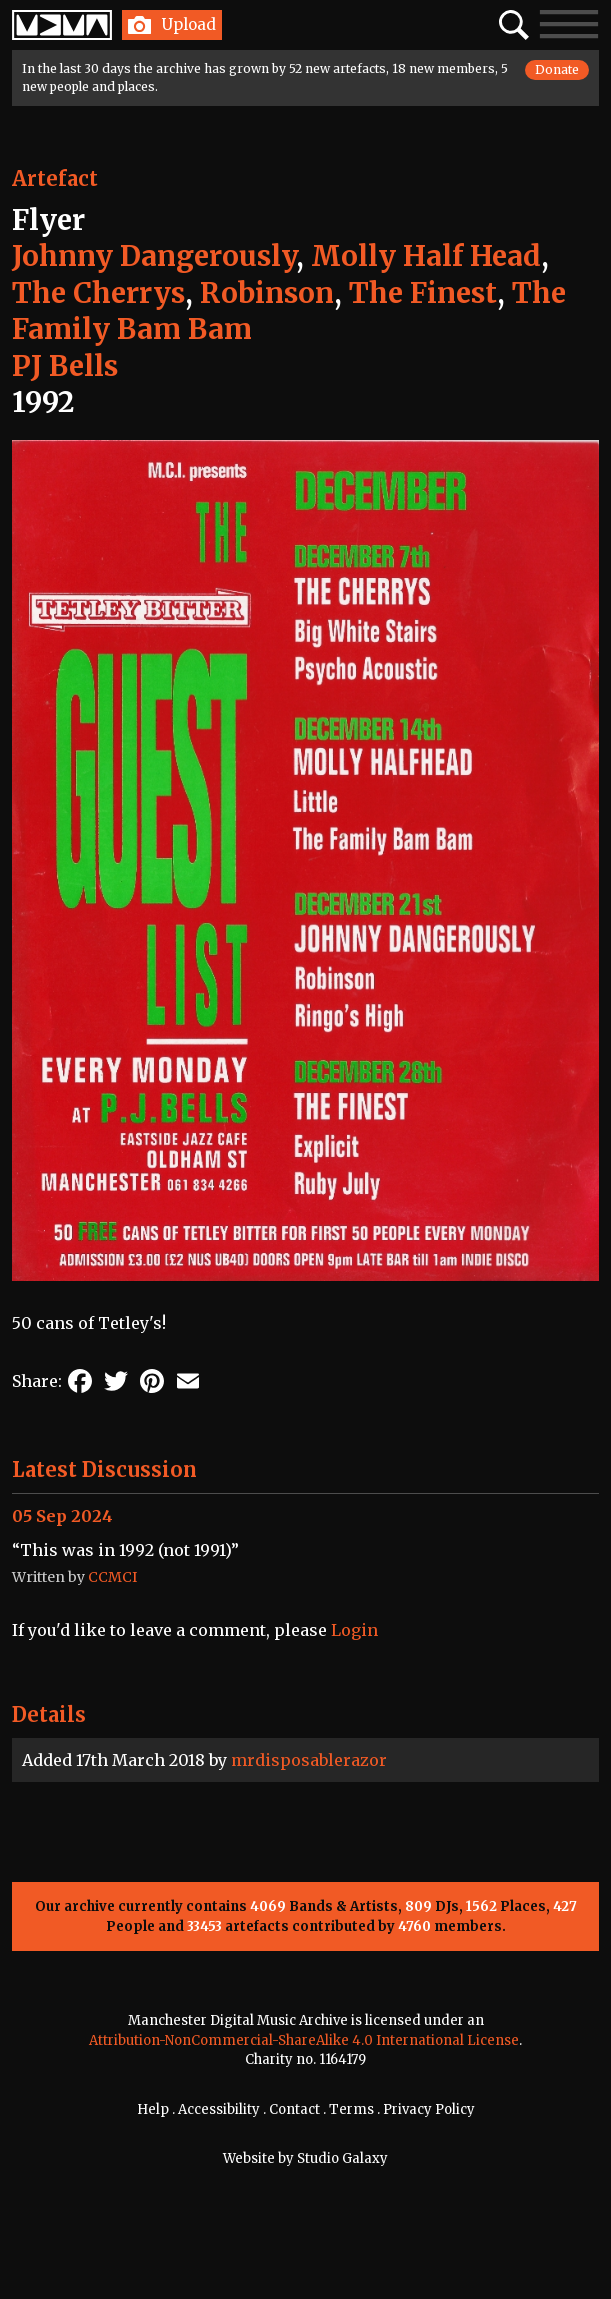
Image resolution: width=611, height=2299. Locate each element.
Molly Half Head (426, 256)
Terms (351, 2109)
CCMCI (112, 1577)
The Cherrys (98, 293)
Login (354, 1630)
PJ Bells (65, 366)
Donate (557, 69)
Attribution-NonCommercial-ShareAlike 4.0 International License (304, 2040)
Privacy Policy (429, 2109)
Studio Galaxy (342, 2158)
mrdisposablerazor (309, 1760)
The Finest (423, 293)
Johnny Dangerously (154, 256)
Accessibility (219, 2109)
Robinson (267, 293)
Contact (294, 2109)
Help (153, 2109)
